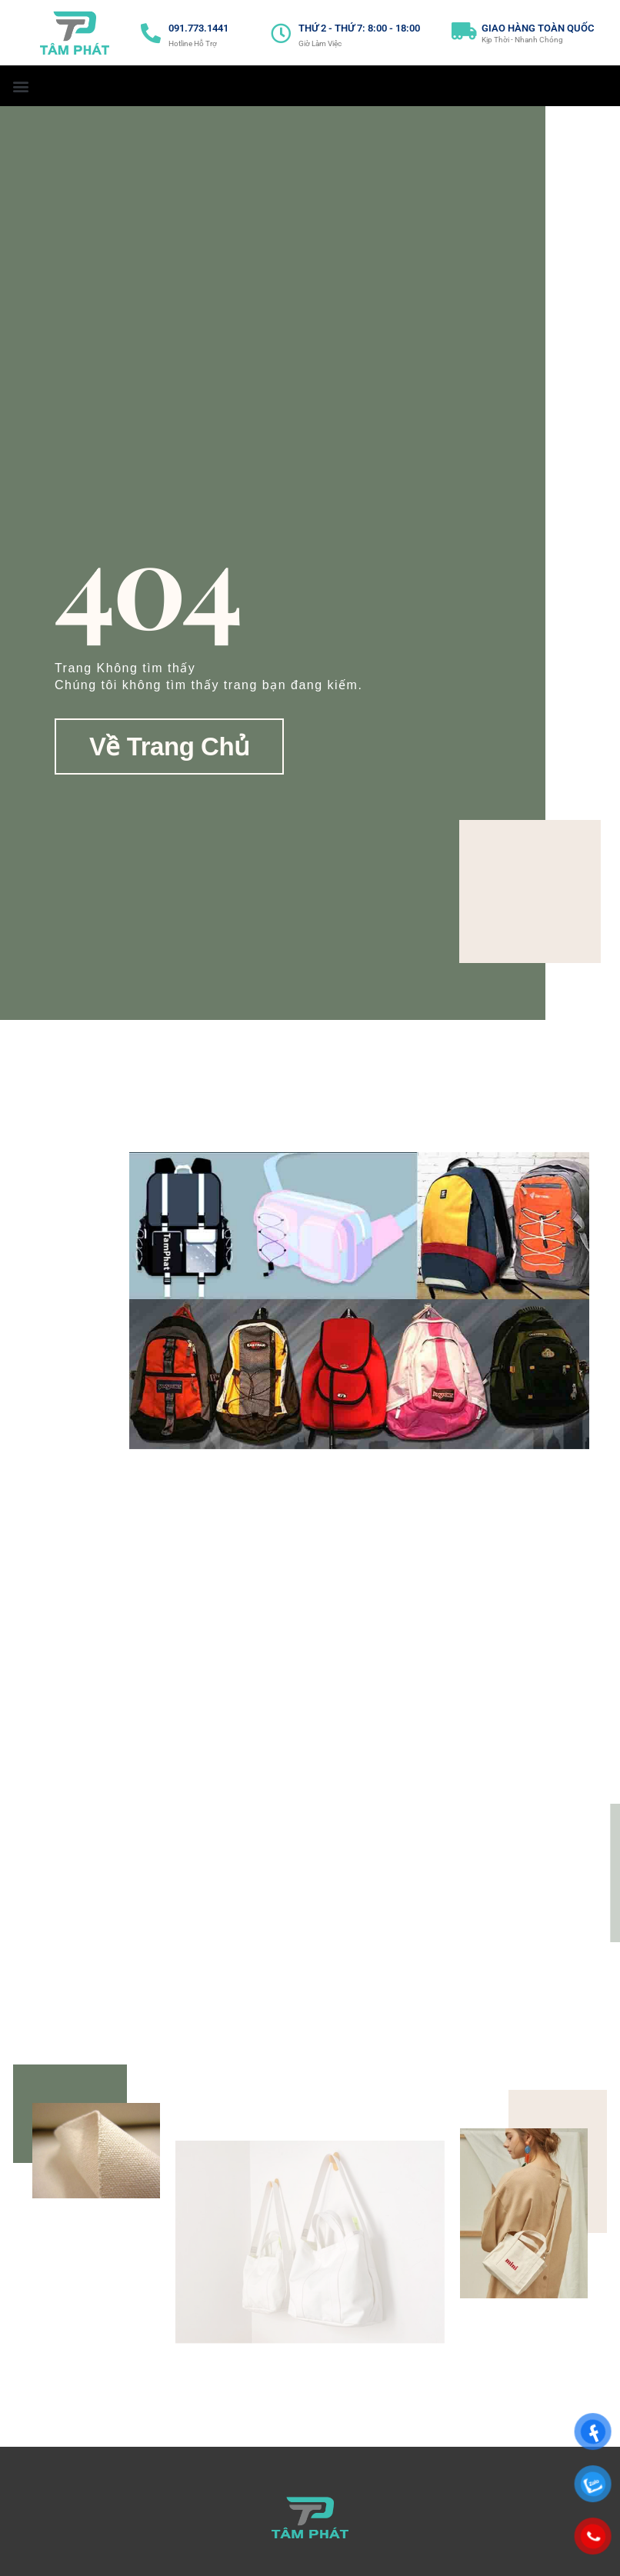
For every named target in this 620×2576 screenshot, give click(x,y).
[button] (20, 85)
